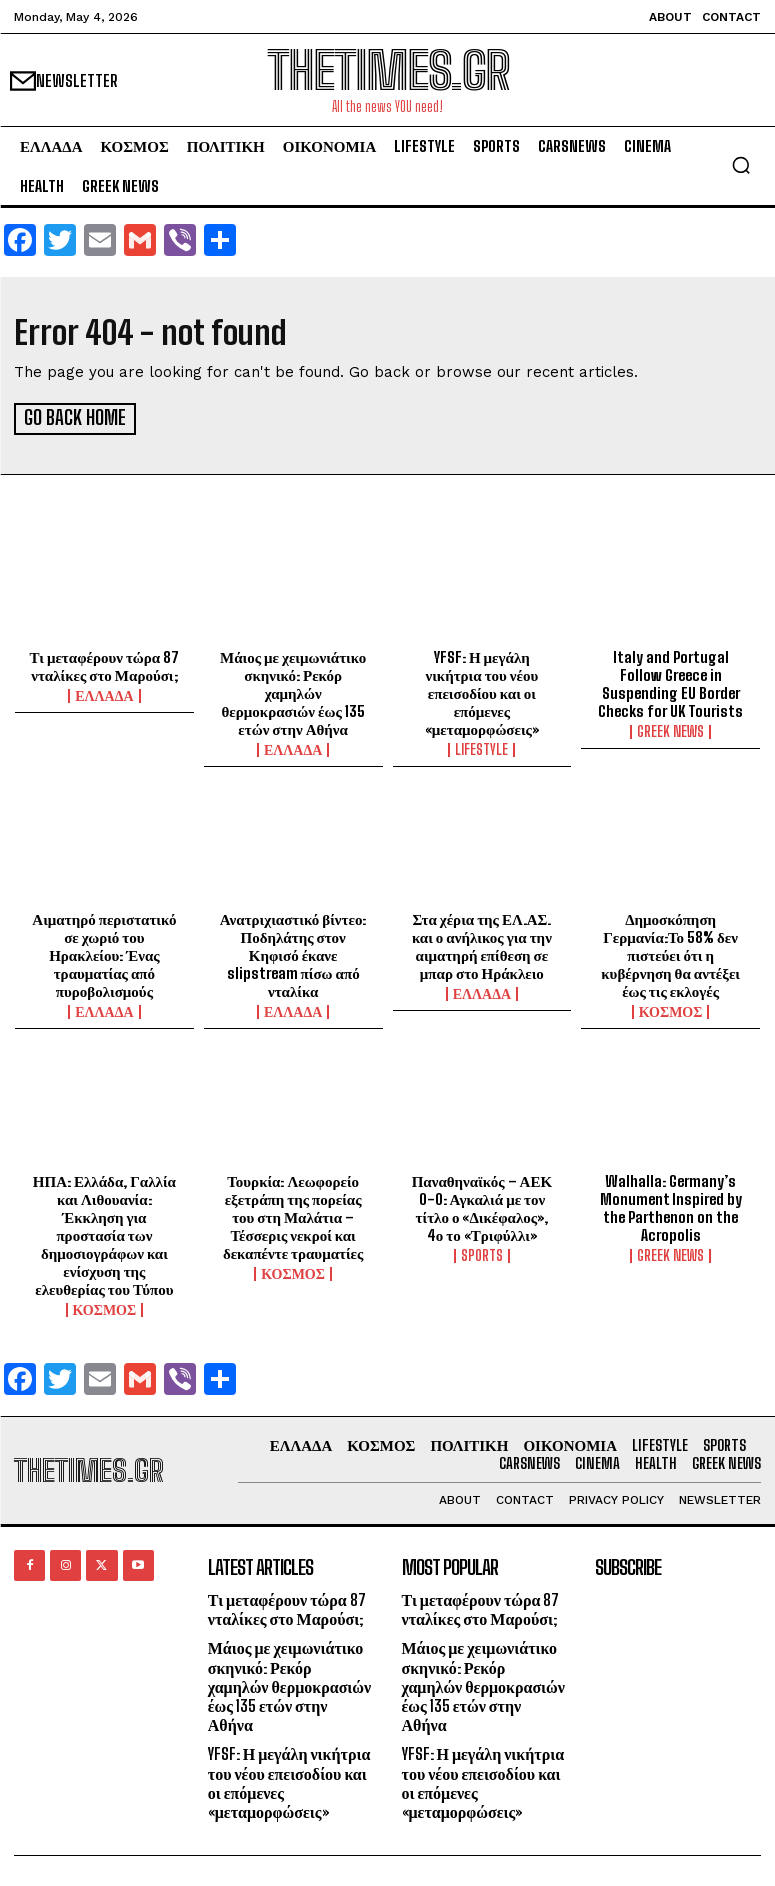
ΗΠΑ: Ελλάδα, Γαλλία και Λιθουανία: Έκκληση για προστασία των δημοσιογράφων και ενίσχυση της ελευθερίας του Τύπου (104, 1232)
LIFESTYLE (481, 747)
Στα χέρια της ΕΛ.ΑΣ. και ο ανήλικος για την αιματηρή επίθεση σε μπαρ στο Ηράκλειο (482, 943)
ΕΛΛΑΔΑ (104, 693)
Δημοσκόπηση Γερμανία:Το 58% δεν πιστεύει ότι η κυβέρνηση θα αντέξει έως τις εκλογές (670, 952)
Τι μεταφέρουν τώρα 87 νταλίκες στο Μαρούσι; (105, 663)
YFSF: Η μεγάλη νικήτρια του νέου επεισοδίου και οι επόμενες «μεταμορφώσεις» (482, 690)
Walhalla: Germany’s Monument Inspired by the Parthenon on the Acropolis (671, 1205)
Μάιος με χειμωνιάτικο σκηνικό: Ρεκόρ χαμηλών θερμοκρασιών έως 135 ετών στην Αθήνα (293, 690)
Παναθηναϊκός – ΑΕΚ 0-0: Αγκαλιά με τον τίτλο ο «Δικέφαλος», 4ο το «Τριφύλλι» (482, 1205)
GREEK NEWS (670, 729)
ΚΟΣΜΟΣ (671, 1009)
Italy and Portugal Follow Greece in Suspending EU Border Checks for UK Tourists (670, 681)
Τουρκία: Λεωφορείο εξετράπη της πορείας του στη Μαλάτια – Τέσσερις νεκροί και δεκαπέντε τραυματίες (293, 1214)
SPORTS (482, 1253)
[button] (741, 165)
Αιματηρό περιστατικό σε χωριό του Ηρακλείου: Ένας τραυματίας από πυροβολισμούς (104, 952)
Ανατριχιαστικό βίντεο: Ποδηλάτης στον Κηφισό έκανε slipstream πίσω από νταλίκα (293, 952)
